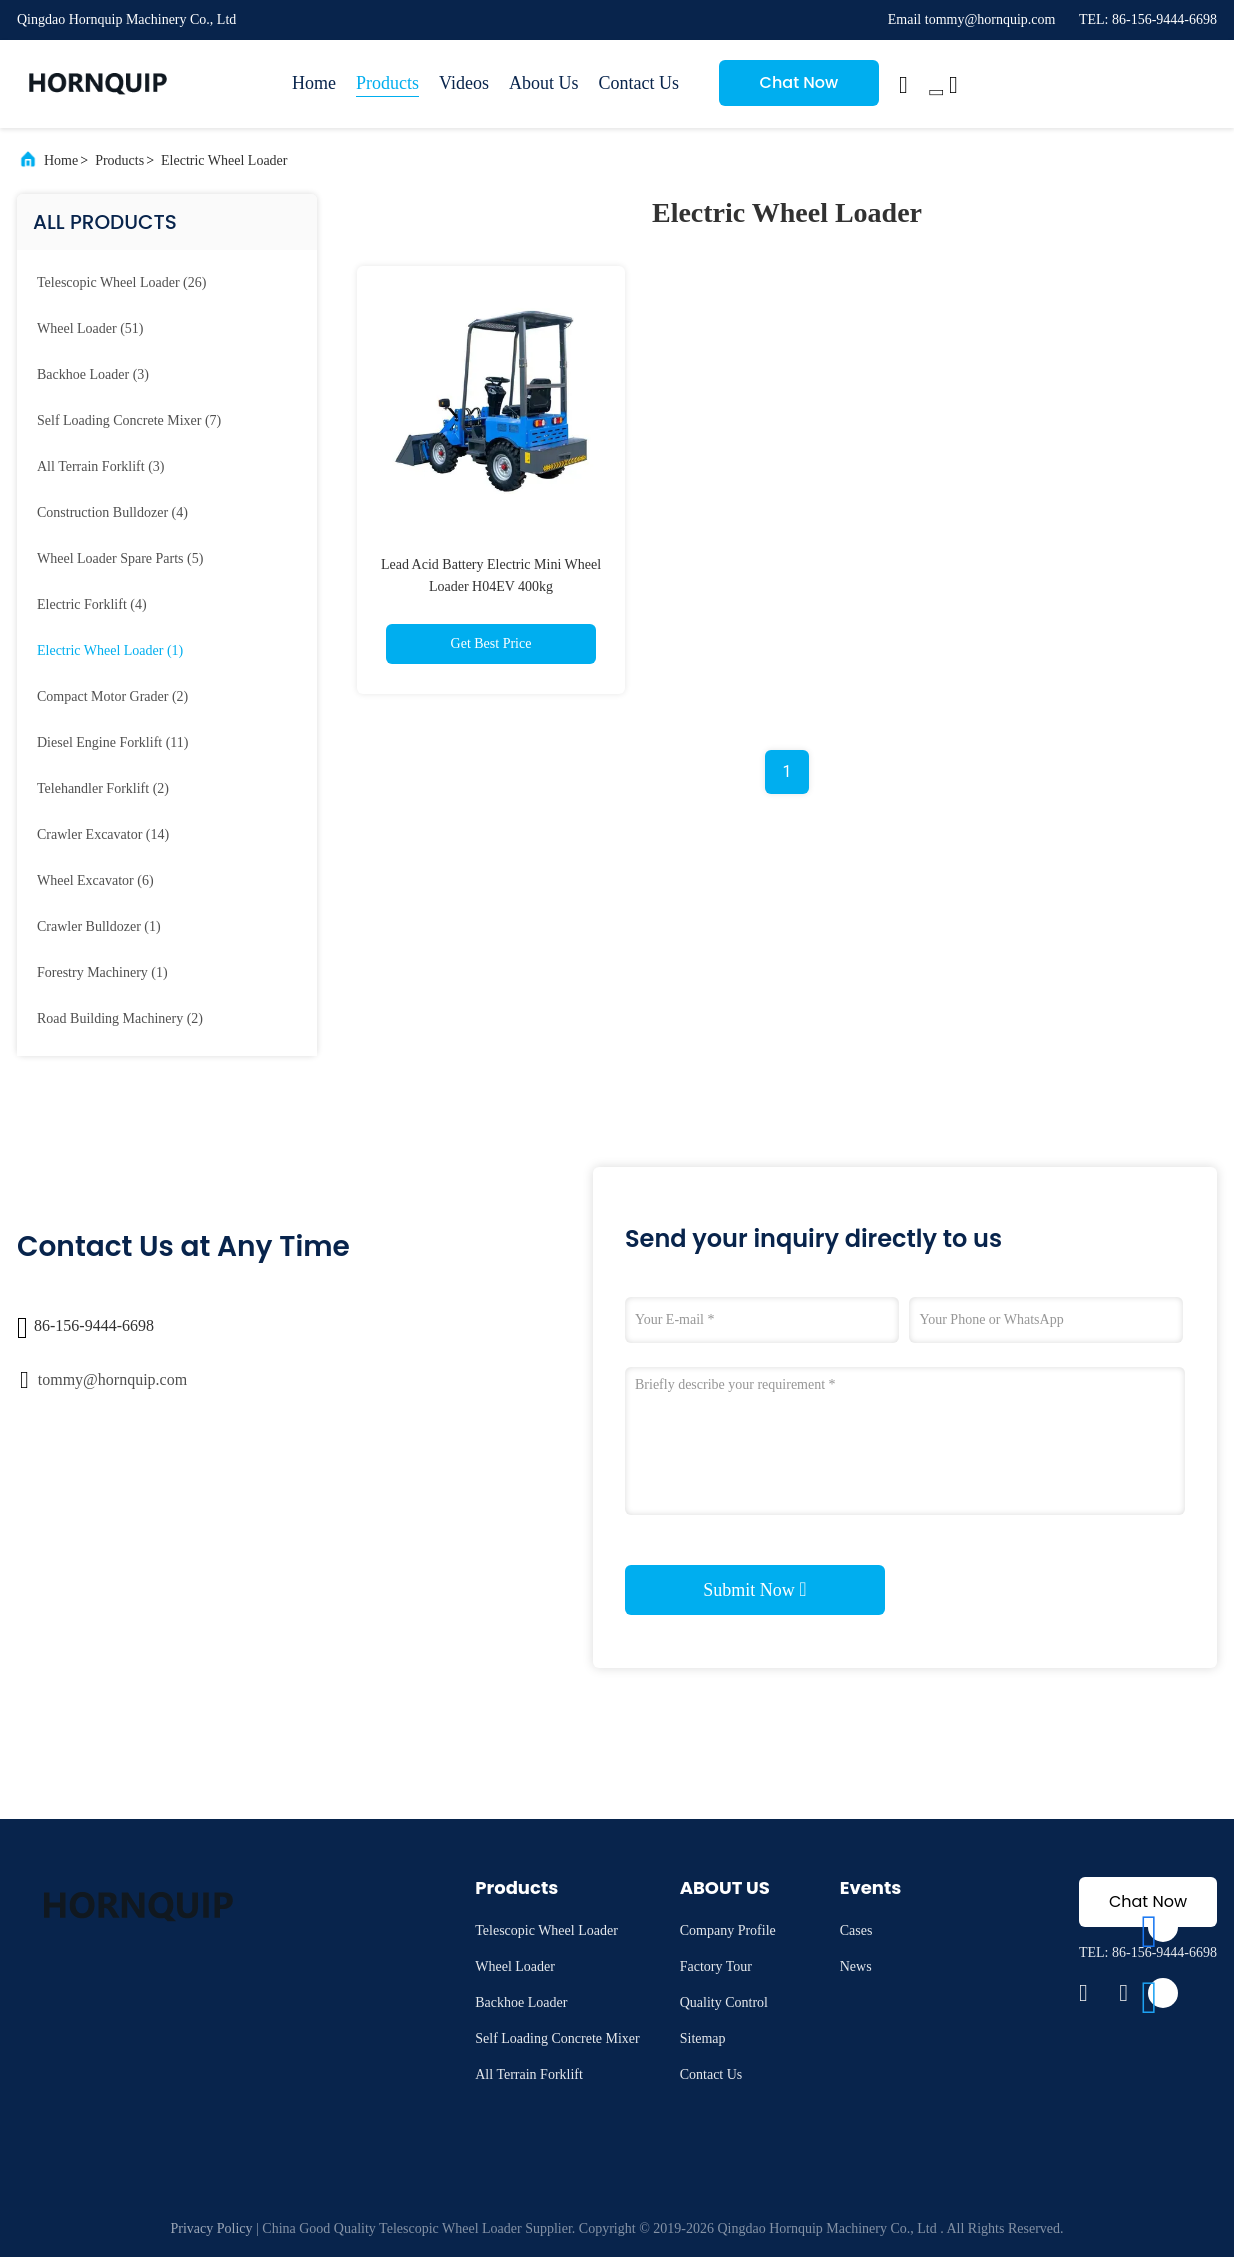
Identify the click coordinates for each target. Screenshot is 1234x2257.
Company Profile (728, 1930)
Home (314, 83)
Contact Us (638, 83)
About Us (544, 83)
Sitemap (703, 2038)
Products (387, 83)
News (856, 1966)
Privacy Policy (211, 2228)
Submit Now (754, 1589)
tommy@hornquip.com (112, 1379)
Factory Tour (716, 1966)
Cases (856, 1930)
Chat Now (799, 82)
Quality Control (724, 2002)
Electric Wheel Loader (224, 160)
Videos (464, 83)
